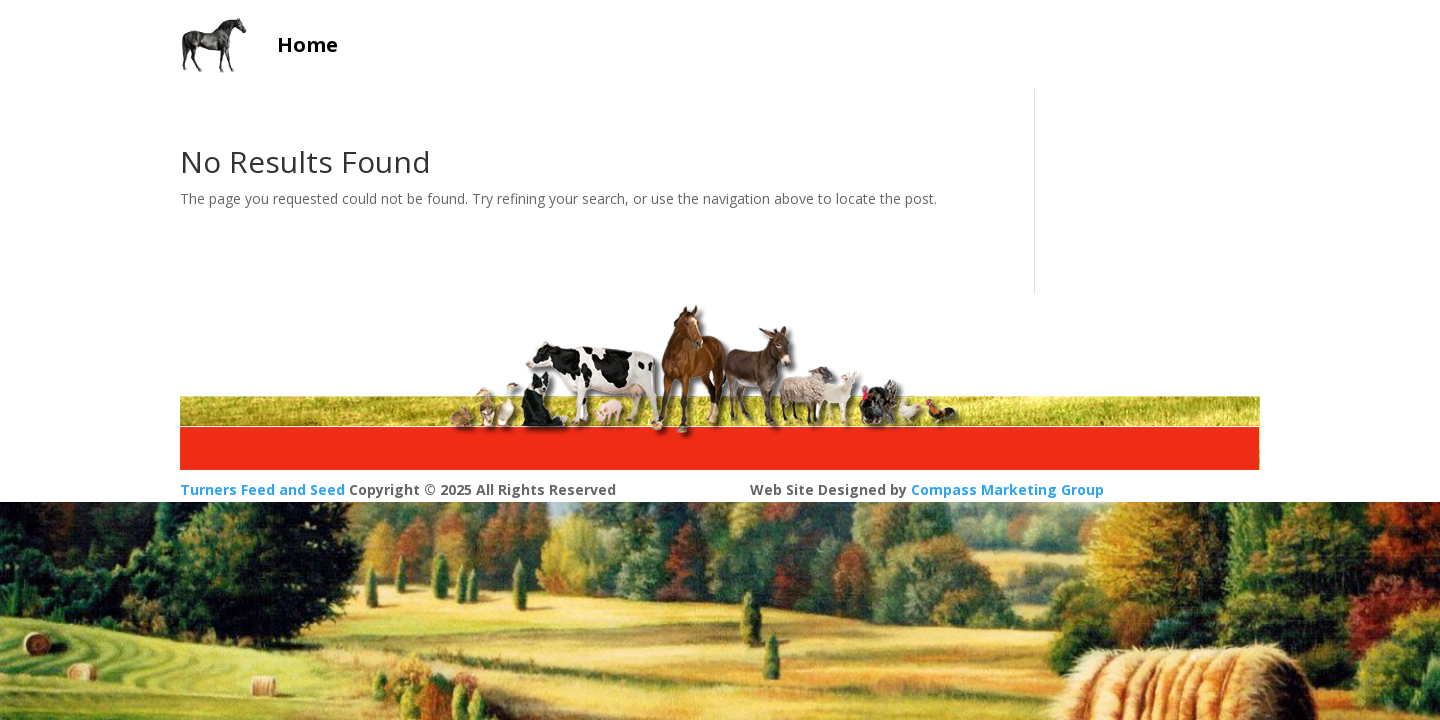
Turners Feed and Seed (262, 489)
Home (307, 44)
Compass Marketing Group (1007, 489)
